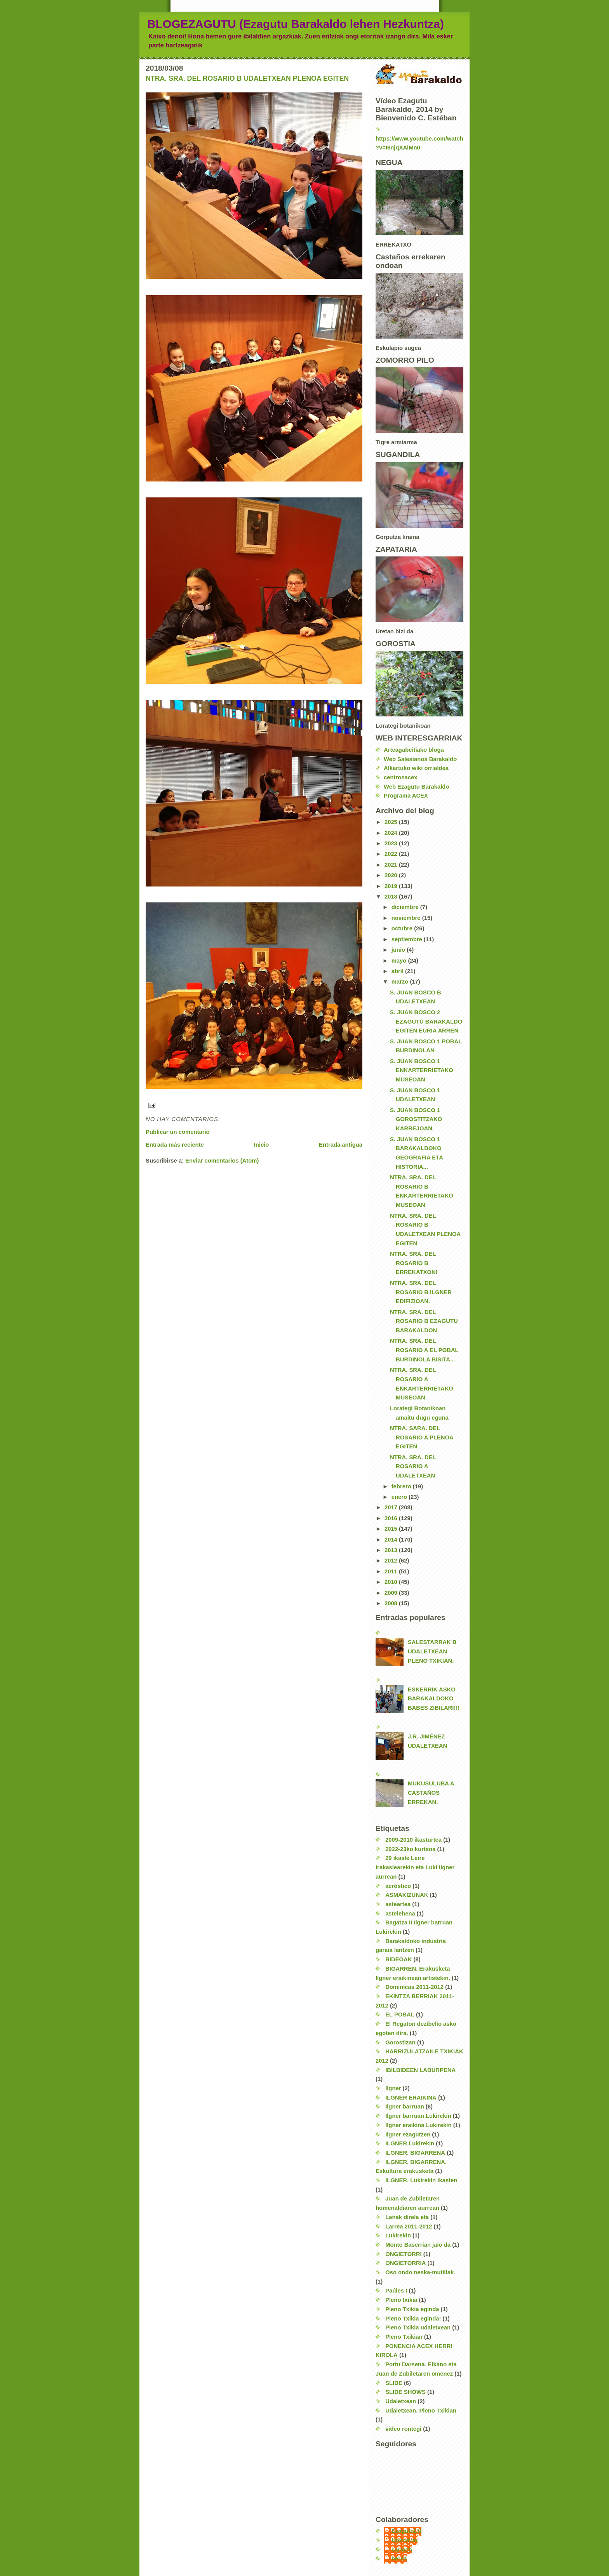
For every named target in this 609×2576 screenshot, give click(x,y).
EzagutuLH (406, 2531)
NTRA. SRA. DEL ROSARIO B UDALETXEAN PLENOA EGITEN (247, 78)
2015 (392, 1529)
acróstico (398, 1886)
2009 (392, 1593)
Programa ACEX (406, 796)
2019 (392, 886)
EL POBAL (399, 2014)
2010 (392, 1582)
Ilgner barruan (404, 2106)
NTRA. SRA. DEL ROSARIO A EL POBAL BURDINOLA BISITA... (424, 1350)
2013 (392, 1550)
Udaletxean (400, 2401)
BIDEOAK (398, 1959)
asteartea (398, 1904)
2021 (392, 865)
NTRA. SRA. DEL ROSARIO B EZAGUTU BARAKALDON (424, 1321)
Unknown (405, 2540)
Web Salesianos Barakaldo (420, 759)
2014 (392, 1540)
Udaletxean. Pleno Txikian (420, 2410)
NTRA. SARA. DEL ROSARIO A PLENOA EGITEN (421, 1437)
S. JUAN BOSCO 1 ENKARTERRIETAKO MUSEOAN (421, 1070)
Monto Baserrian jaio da (418, 2245)
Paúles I (396, 2290)
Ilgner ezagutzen (407, 2134)
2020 (392, 875)
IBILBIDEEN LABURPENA (420, 2070)
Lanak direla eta (407, 2217)
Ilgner (393, 2088)
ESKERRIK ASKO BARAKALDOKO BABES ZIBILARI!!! (433, 1698)
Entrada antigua (340, 1145)
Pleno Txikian (404, 2337)
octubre (403, 928)
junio (399, 950)
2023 (392, 843)
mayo (400, 961)
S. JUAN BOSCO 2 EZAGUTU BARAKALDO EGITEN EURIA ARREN (426, 1021)
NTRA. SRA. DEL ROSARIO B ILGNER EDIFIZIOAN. (421, 1292)
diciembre (406, 907)
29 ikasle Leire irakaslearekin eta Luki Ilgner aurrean (415, 1867)
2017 (392, 1507)
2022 (392, 854)
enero (400, 1497)
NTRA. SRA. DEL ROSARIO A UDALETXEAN (413, 1466)
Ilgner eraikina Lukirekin (418, 2125)
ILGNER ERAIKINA (411, 2098)
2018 (392, 896)
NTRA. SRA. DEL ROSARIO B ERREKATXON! (414, 1263)
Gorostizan (400, 2042)
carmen (402, 2549)
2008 (392, 1603)
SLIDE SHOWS (405, 2392)
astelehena (400, 1913)
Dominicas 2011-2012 (414, 1987)
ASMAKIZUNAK (406, 1895)
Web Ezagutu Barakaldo (416, 787)
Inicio (261, 1145)
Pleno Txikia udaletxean (418, 2327)
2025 (392, 822)
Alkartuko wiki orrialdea (416, 768)
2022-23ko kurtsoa (410, 1849)
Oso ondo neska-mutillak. (420, 2272)
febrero (402, 1486)
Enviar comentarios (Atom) (222, 1161)
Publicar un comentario (178, 1132)
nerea (399, 2558)
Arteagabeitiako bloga (414, 750)
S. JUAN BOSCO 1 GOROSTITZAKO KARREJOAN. (416, 1119)
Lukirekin (398, 2235)
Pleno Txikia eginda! (413, 2318)
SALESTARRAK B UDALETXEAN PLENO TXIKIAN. (432, 1651)
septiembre (408, 939)
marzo (401, 982)
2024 (392, 833)
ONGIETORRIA (405, 2263)
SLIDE (393, 2383)
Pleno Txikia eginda (412, 2309)
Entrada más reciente (175, 1145)
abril (398, 971)
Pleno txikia (401, 2300)
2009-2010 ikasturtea (413, 1840)
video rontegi (403, 2429)
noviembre (407, 918)
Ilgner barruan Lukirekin (418, 2116)
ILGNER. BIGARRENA (415, 2153)
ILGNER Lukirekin (409, 2143)
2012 (392, 1560)
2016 (392, 1518)
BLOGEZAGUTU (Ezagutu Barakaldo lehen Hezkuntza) (295, 23)
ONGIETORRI (403, 2254)
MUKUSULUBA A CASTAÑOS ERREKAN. (431, 1792)
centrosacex (400, 777)
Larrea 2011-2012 (408, 2226)
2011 (392, 1571)
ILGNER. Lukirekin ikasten (421, 2180)
